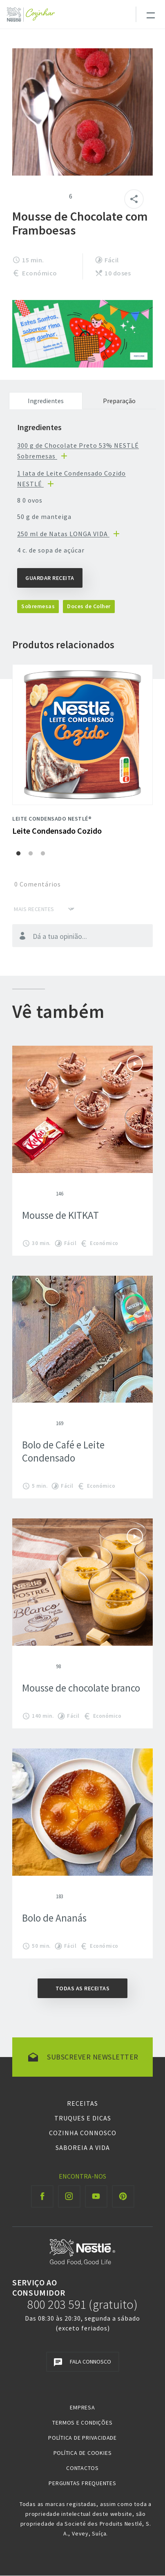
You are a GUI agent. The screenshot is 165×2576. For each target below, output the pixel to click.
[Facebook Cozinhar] (42, 2196)
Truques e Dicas (82, 2118)
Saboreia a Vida (83, 2147)
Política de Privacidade (82, 2437)
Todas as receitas (83, 1988)
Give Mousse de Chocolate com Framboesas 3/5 (37, 196)
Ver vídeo (135, 1064)
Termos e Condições (82, 2422)
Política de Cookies (83, 2452)
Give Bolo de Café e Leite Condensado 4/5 (45, 1423)
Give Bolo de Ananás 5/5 (51, 1896)
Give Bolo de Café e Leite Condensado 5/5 (51, 1423)
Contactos (82, 2468)
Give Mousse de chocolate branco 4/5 (45, 1666)
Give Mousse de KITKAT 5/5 (51, 1193)
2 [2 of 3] (31, 854)
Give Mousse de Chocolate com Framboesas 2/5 (27, 196)
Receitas (82, 2103)
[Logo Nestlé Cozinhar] (32, 14)
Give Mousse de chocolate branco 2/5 (32, 1666)
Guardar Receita (49, 578)
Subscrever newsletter (92, 2057)
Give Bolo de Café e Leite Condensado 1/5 (25, 1423)
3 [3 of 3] (43, 854)
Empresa (82, 2407)
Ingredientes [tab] (46, 401)
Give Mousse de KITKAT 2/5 (32, 1193)
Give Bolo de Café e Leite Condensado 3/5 (38, 1423)
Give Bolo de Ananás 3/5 (38, 1896)
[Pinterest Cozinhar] (123, 2196)
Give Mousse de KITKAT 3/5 (38, 1193)
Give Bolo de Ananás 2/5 (32, 1896)
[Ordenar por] (44, 909)
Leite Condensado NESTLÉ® (51, 818)
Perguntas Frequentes (82, 2483)
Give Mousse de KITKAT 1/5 (25, 1193)
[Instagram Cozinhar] (69, 2196)
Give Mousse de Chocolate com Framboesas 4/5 (46, 196)
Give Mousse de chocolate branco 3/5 (38, 1666)
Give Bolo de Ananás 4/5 (45, 1896)
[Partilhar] (134, 199)
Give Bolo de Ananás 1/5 (25, 1896)
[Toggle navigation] (150, 14)
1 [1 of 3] (18, 854)
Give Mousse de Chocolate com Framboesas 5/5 (56, 196)
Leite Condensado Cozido (57, 831)
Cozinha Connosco (82, 2133)
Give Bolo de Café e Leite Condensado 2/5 (32, 1423)
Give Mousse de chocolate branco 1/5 (25, 1666)
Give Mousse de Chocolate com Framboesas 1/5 (17, 196)
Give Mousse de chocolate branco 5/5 (51, 1666)
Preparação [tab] (119, 401)
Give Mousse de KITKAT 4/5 (45, 1193)
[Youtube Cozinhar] (96, 2196)
